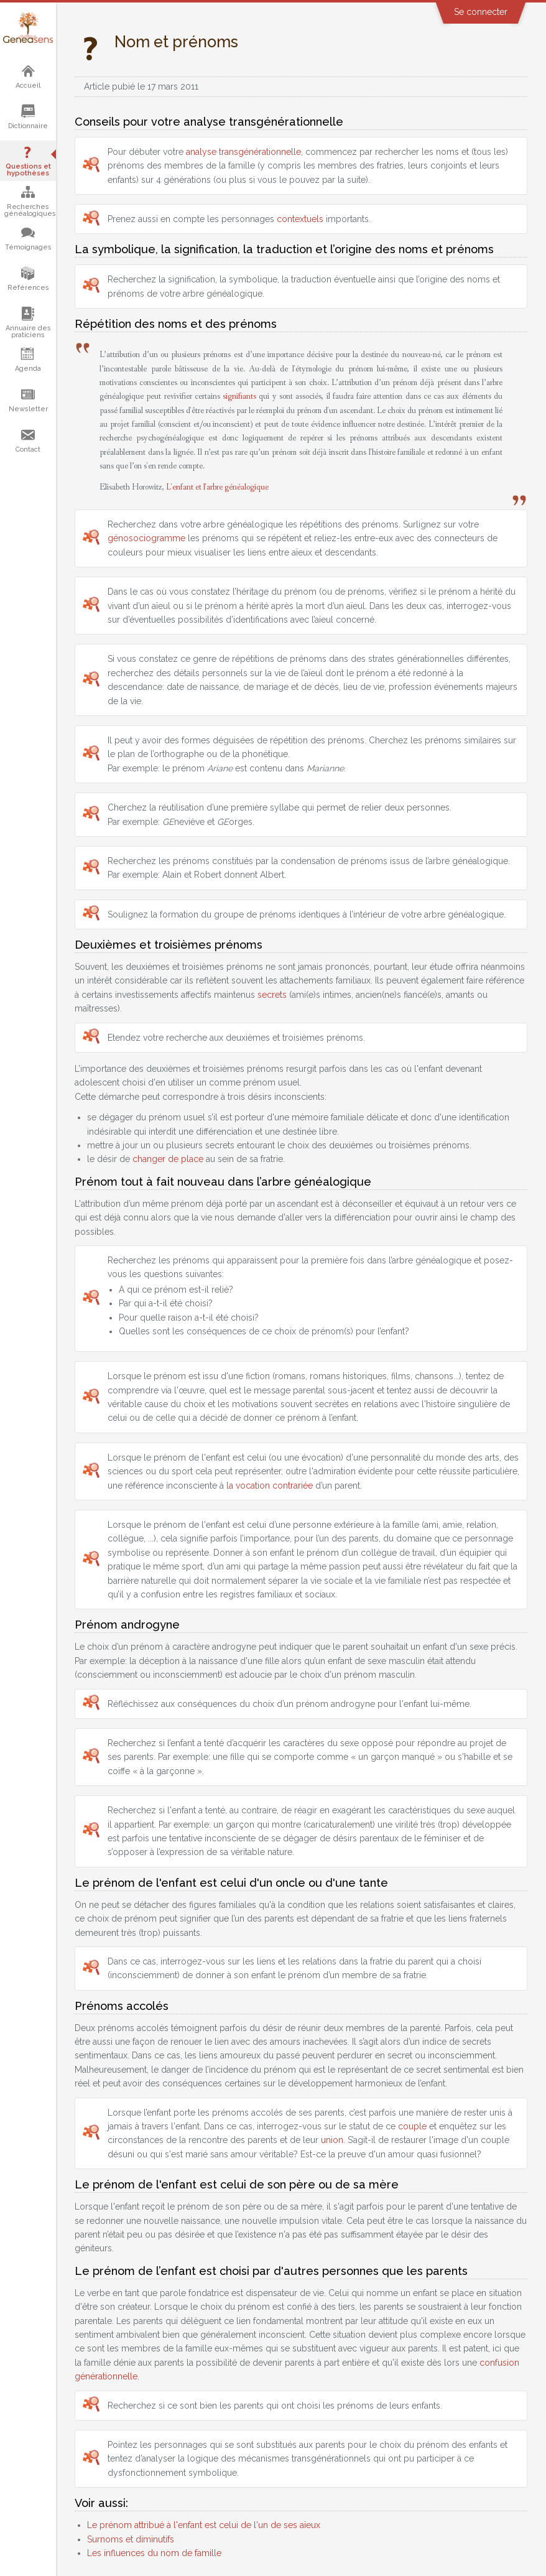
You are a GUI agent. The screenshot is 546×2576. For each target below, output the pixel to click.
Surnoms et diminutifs (130, 2539)
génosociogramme (146, 538)
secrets (272, 995)
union (332, 2140)
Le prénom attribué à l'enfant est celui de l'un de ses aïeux (203, 2525)
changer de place (167, 1159)
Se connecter (480, 12)
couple (412, 2126)
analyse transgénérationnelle (243, 152)
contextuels (300, 219)
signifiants (239, 396)
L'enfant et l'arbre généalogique (217, 487)
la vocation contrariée (269, 1485)
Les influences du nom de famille (154, 2553)
